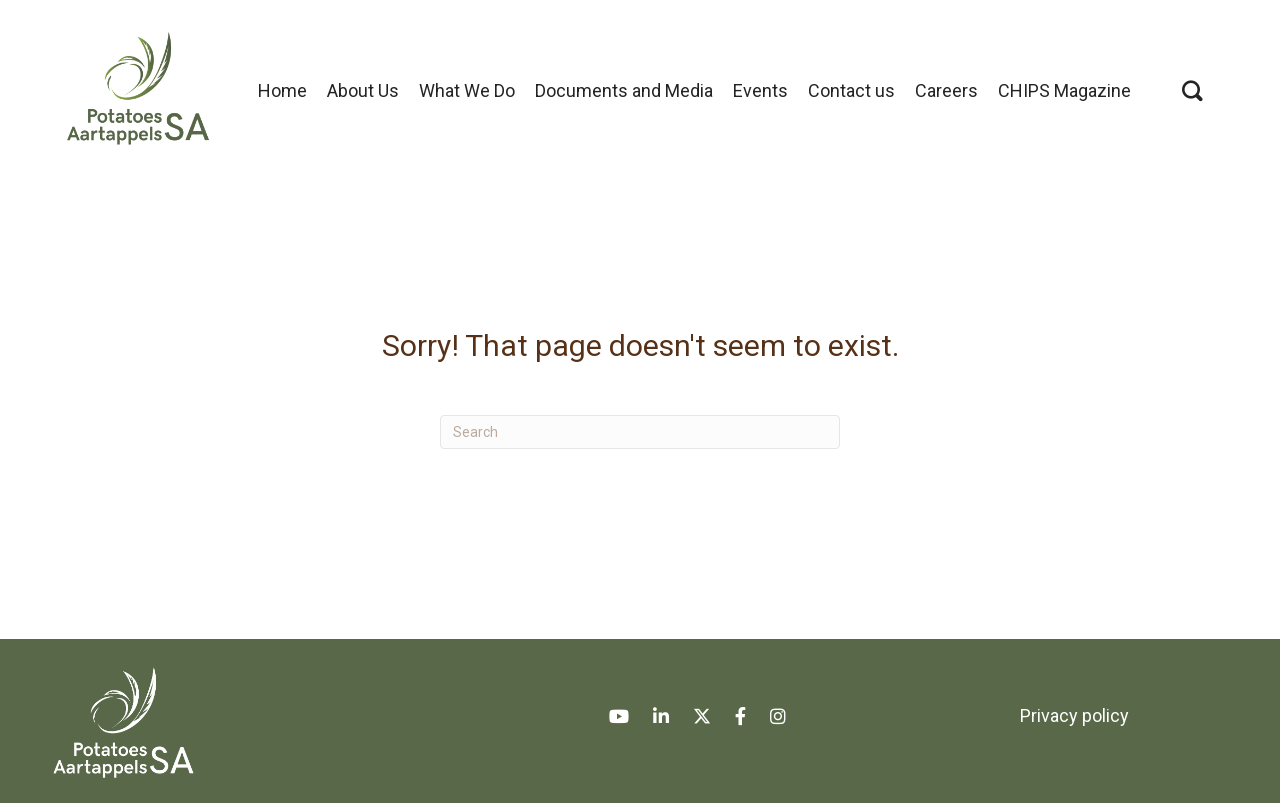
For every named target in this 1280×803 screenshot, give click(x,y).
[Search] (640, 432)
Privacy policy (1074, 715)
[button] (1192, 90)
